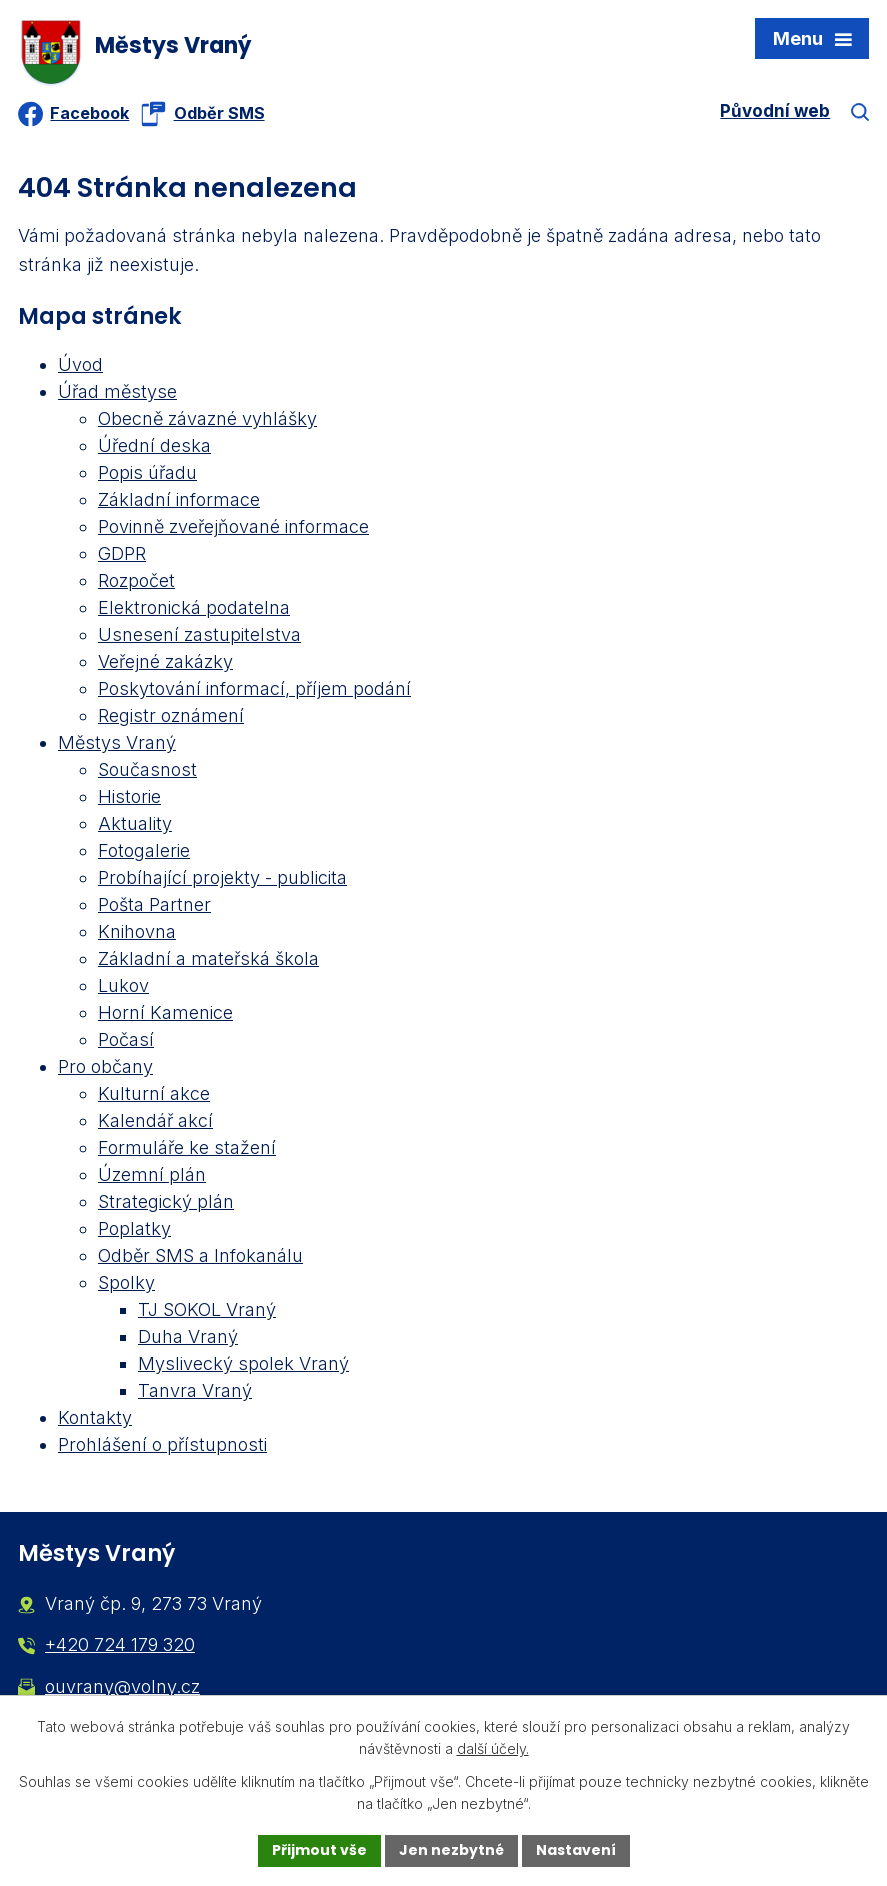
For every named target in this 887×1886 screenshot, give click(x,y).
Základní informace (179, 501)
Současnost (147, 771)
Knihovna (137, 933)
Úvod (80, 366)
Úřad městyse (117, 393)
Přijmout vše (319, 1850)
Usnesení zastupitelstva (199, 636)
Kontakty (95, 1419)
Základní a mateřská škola (208, 960)
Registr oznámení (171, 717)
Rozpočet (136, 582)
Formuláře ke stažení (187, 1149)
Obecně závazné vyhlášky (207, 420)
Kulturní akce (154, 1095)
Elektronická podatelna (194, 609)
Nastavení (576, 1850)
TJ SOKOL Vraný (207, 1311)
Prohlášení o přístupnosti (162, 1446)
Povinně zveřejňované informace (233, 528)
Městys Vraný (117, 744)
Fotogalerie (144, 852)
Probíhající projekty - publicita (222, 879)
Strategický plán (166, 1203)
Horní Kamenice (165, 1014)
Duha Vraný (188, 1338)
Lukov (123, 987)
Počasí (126, 1041)
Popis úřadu (147, 474)
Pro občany (105, 1068)
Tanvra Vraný (195, 1392)
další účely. (493, 1749)
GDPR (122, 555)
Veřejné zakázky (165, 663)
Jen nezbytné (451, 1850)
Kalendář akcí (155, 1122)
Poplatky (134, 1230)
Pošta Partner (154, 906)
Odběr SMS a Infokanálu (200, 1257)
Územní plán (152, 1176)
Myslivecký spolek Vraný (243, 1365)
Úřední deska (154, 447)
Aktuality (135, 825)
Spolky (126, 1284)
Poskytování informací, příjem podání (254, 690)
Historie (129, 798)
